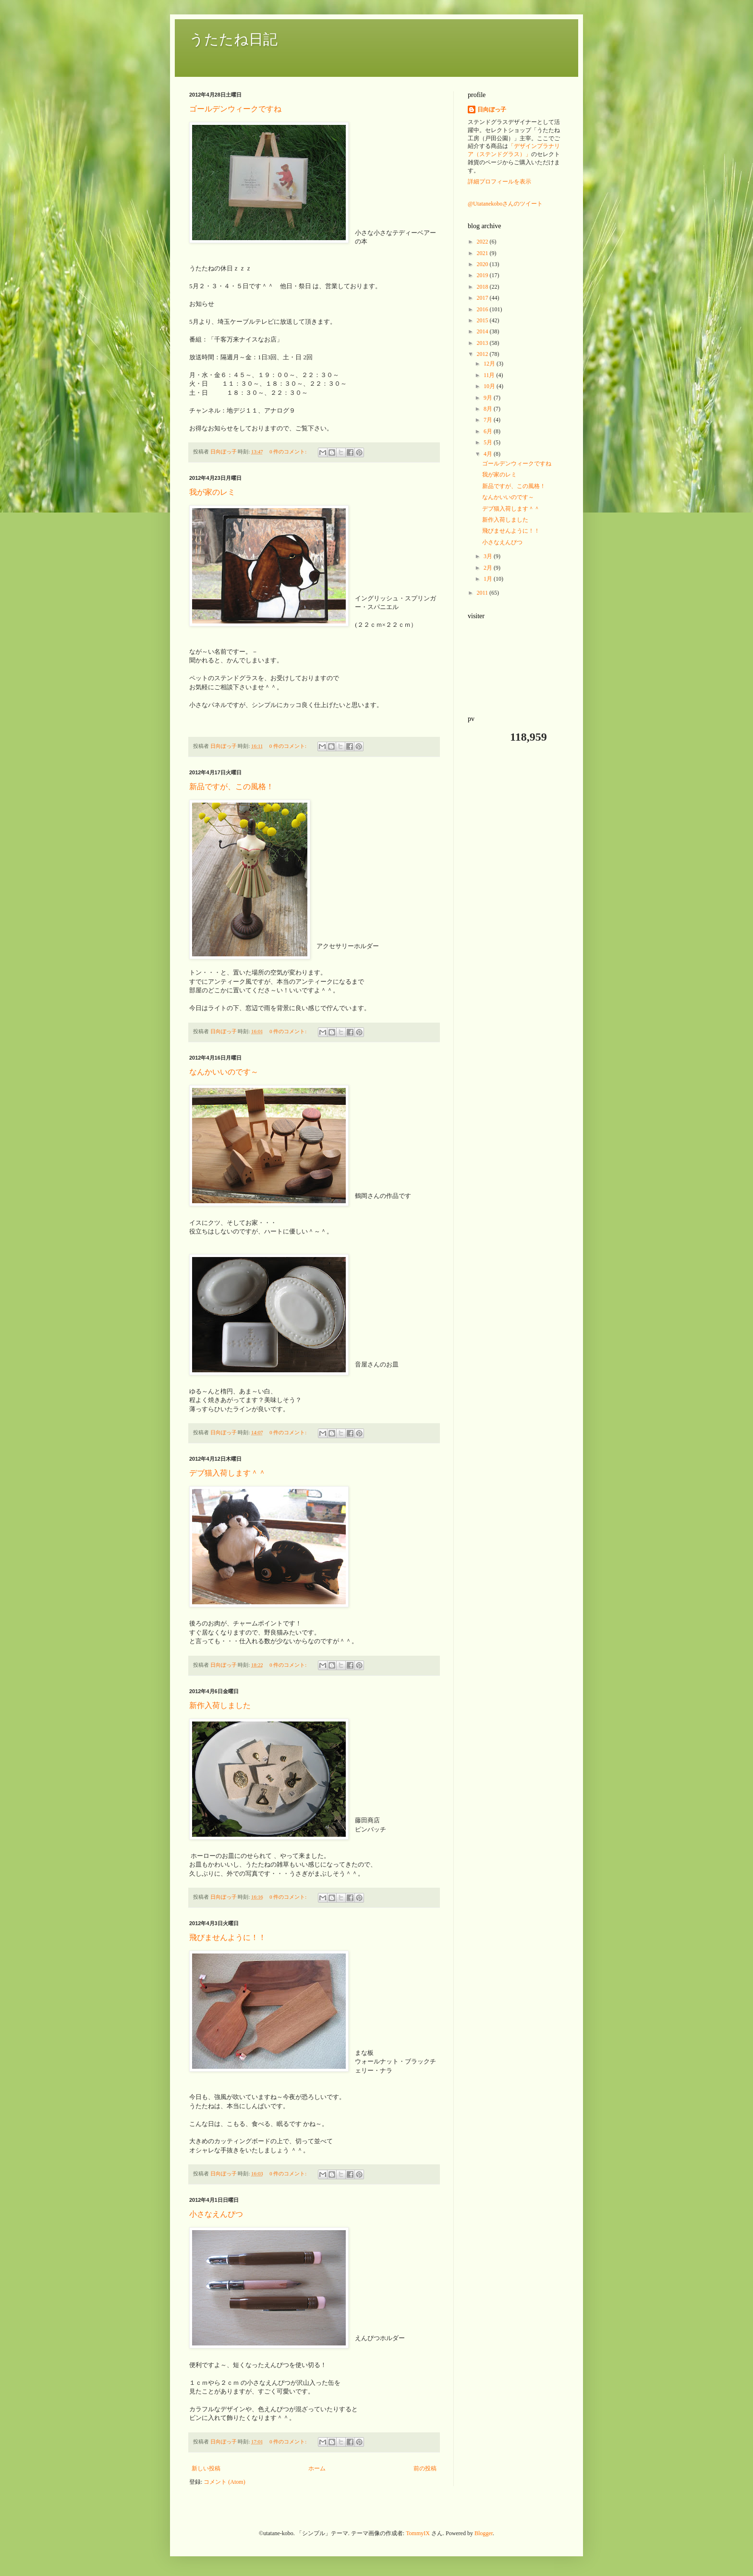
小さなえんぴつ (216, 2214)
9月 (489, 397)
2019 (483, 275)
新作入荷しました (220, 1705)
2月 (489, 567)
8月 (489, 408)
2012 (483, 354)
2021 (483, 253)
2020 (483, 264)
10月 (490, 386)
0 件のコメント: (288, 451)
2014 (483, 331)
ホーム (317, 2468)
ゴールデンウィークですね (235, 109)
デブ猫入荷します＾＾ (227, 1473)
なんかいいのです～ (223, 1072)
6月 (489, 431)
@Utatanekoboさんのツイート (505, 203)
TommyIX (418, 2533)
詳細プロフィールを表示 (499, 181)
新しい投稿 (206, 2468)
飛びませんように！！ (227, 1937)
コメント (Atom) (224, 2481)
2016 (483, 309)
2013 (483, 343)
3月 (489, 556)
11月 (490, 375)
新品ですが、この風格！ (231, 786)
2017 (483, 297)
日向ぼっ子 (491, 109)
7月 (489, 419)
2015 (483, 320)
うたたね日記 (233, 39)
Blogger (483, 2533)
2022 (483, 241)
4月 (489, 454)
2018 (483, 286)
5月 (489, 442)
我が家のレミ (212, 492)
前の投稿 (425, 2468)
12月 (490, 363)
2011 (483, 592)
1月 (489, 578)
